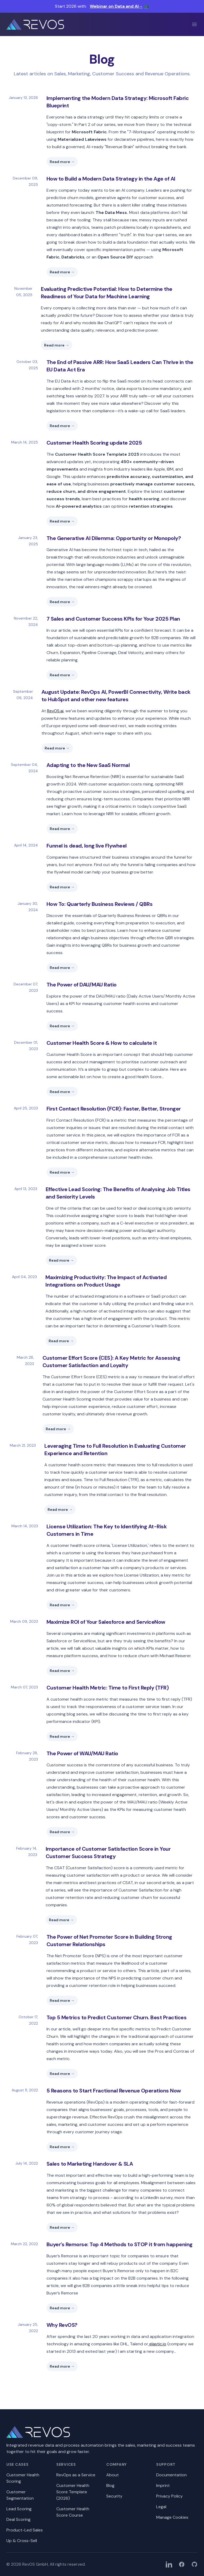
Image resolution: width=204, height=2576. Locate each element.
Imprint (163, 2485)
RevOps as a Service (75, 2475)
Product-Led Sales (24, 2530)
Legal (161, 2506)
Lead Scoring (19, 2509)
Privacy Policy (169, 2496)
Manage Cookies (172, 2517)
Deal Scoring (18, 2519)
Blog (110, 2485)
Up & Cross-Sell (21, 2540)
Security (114, 2496)
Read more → (62, 161)
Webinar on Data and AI (116, 6)
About (112, 2475)
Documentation (171, 2475)
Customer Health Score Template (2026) (72, 2492)
